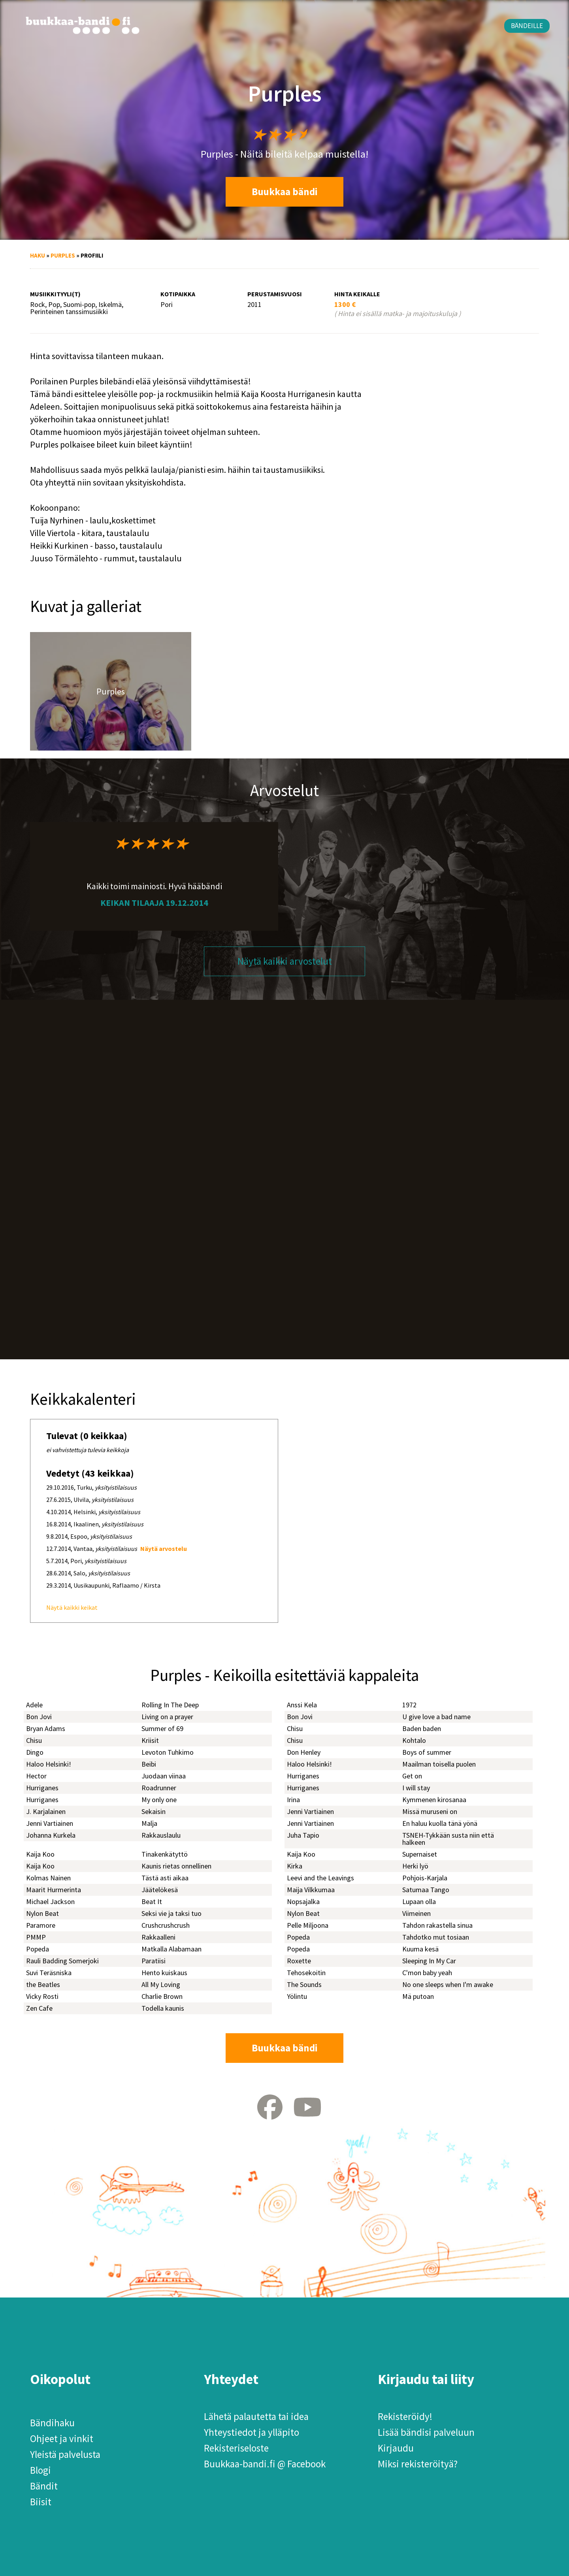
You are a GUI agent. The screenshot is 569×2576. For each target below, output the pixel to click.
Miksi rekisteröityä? (418, 2463)
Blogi (40, 2470)
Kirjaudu (396, 2448)
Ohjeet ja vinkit (61, 2438)
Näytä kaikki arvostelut (284, 961)
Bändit (44, 2486)
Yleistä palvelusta (65, 2454)
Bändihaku (52, 2422)
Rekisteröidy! (405, 2416)
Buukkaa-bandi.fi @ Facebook (265, 2463)
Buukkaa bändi (285, 191)
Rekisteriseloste (236, 2448)
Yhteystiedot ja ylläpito (251, 2432)
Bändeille (527, 25)
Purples (63, 255)
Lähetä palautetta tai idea (256, 2416)
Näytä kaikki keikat (72, 1607)
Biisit (40, 2501)
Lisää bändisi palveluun (426, 2432)
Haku (37, 255)
